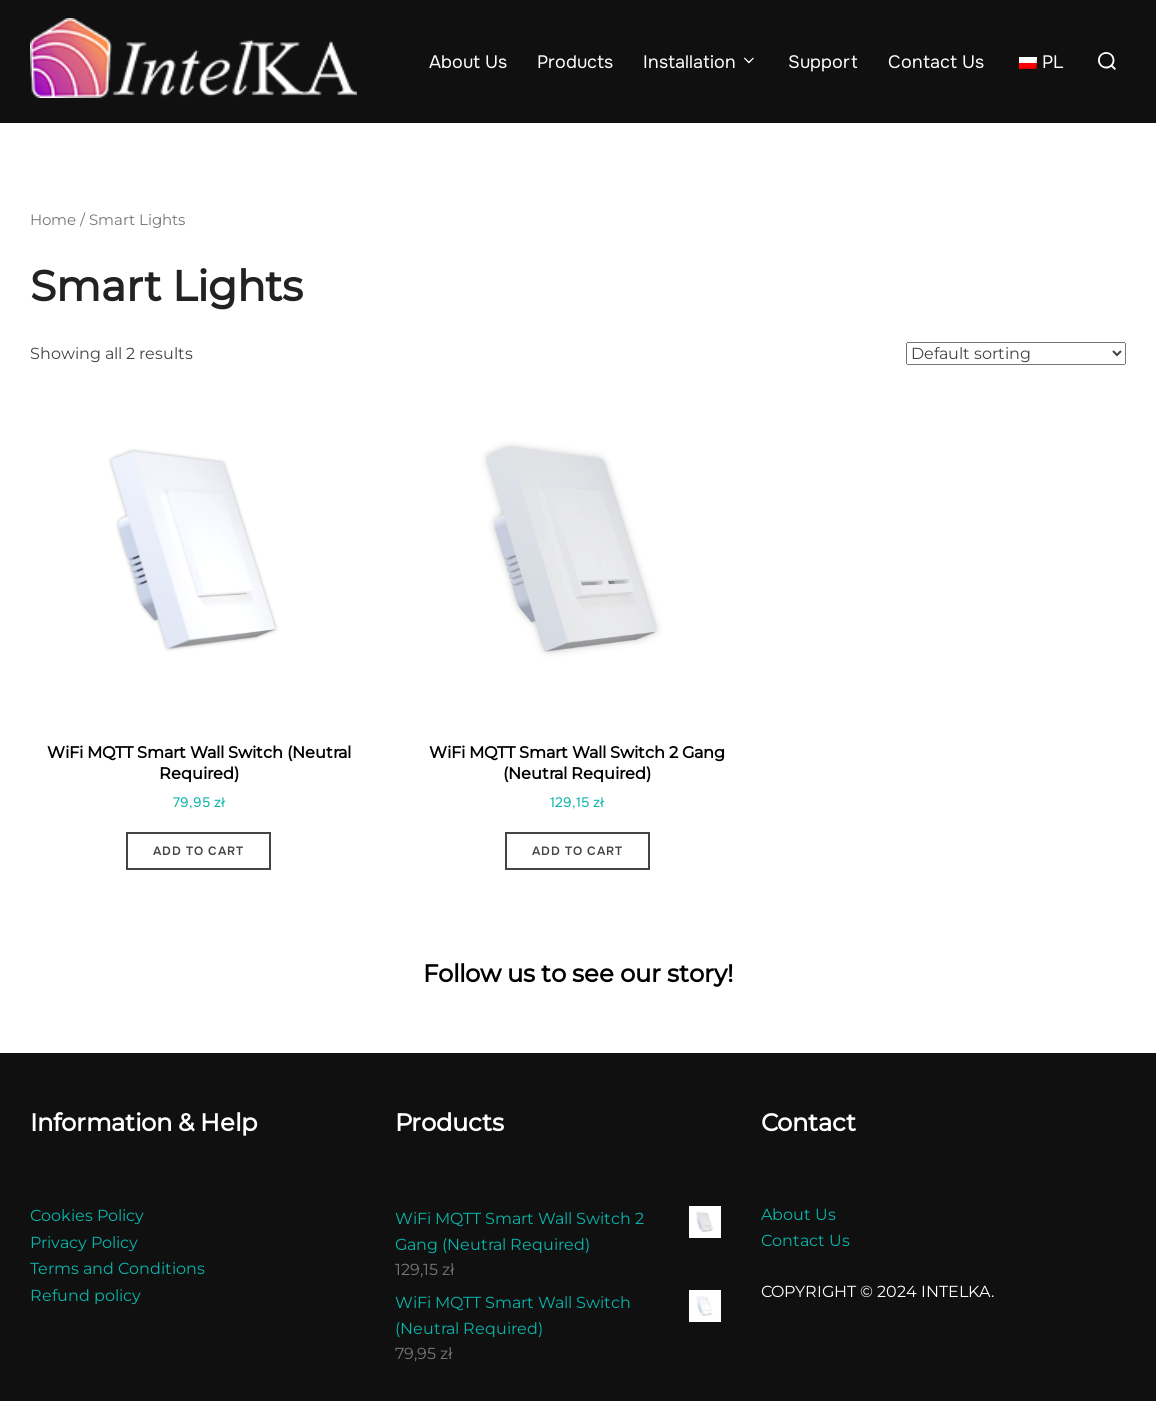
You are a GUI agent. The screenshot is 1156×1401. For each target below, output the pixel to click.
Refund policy (85, 1332)
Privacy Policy (84, 1279)
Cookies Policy (87, 1252)
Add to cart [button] (198, 888)
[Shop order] (1016, 390)
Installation (701, 62)
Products (575, 62)
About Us (468, 62)
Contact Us (936, 62)
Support (823, 62)
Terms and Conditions (117, 1305)
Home (53, 257)
